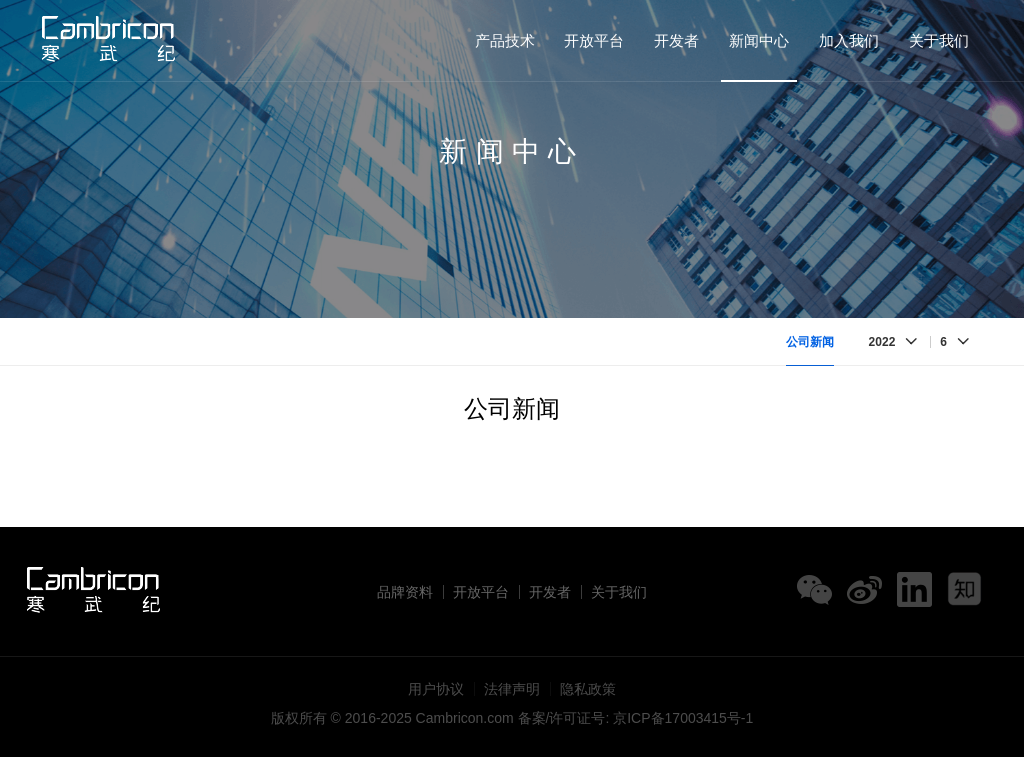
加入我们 (849, 40)
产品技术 (505, 40)
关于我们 (939, 40)
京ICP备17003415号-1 (683, 718)
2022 (882, 342)
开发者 (676, 40)
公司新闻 (810, 342)
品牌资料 (405, 592)
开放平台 (594, 40)
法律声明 (512, 689)
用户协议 (436, 689)
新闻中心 (759, 40)
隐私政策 (588, 689)
